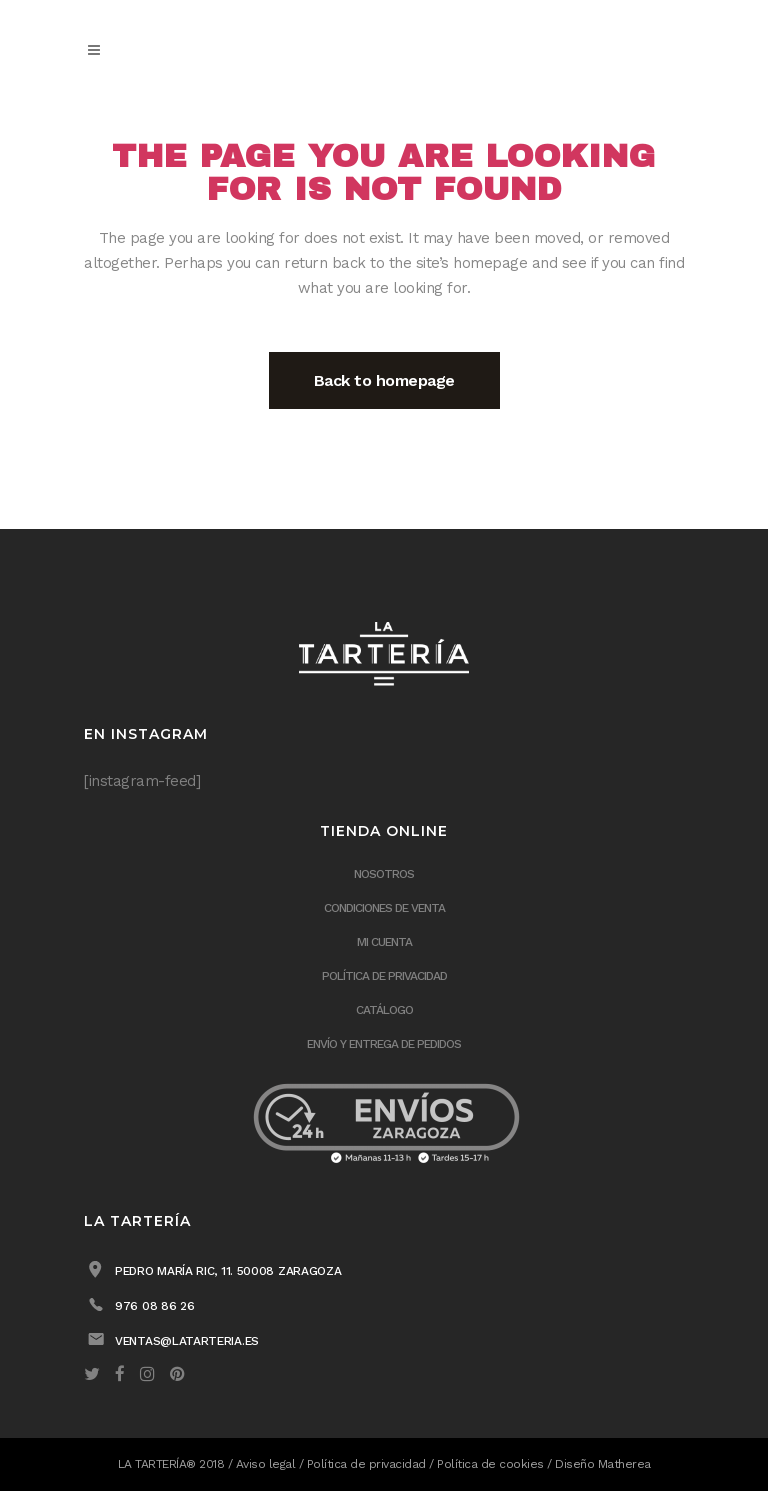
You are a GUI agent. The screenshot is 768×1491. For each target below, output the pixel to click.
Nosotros (384, 874)
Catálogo (384, 1010)
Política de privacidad (384, 976)
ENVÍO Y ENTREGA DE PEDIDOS (384, 1044)
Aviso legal (266, 1464)
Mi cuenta (384, 942)
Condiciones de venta (384, 908)
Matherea (624, 1464)
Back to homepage (384, 380)
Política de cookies (490, 1464)
